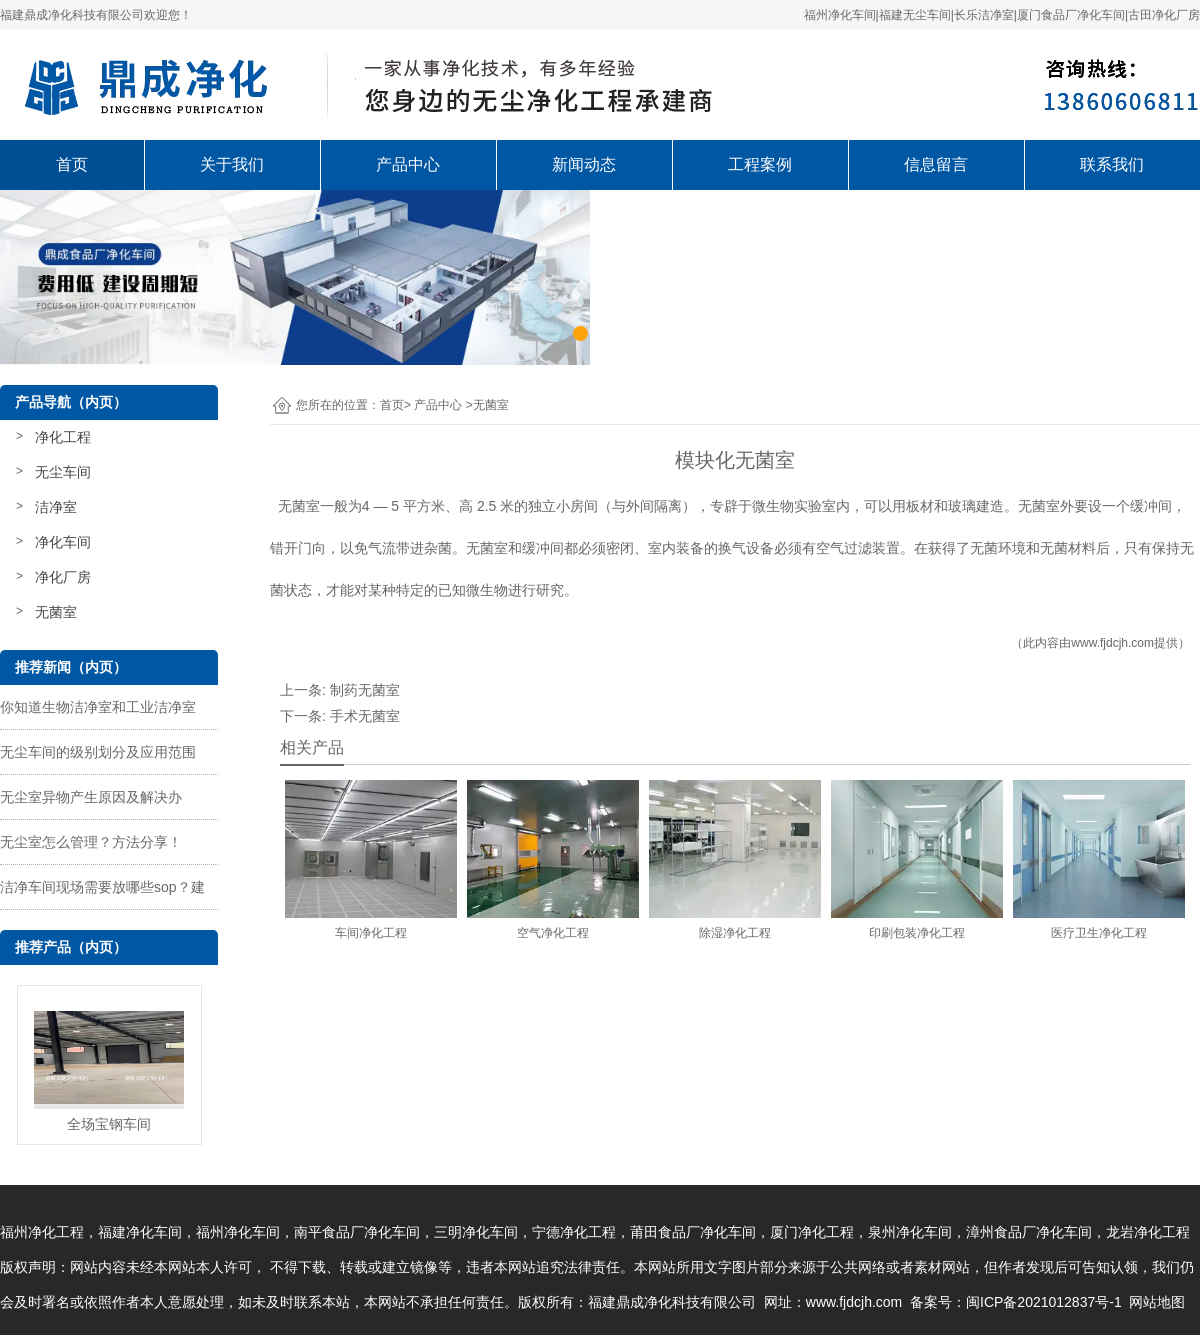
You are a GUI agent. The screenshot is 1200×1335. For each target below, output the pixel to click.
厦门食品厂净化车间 (1071, 15)
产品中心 (408, 164)
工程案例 (760, 164)
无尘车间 (63, 472)
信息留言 (936, 164)
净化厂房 (63, 577)
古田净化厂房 (1164, 15)
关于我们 (232, 164)
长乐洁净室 (984, 15)
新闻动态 (584, 164)
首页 (72, 164)
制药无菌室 (365, 690)
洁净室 (56, 507)
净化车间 (63, 542)
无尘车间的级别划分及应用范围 (98, 752)
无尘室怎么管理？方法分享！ (91, 842)
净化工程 (63, 437)
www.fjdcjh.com (1112, 643)
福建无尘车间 (915, 15)
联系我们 (1112, 164)
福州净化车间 (840, 15)
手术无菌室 (365, 716)
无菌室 (56, 612)
